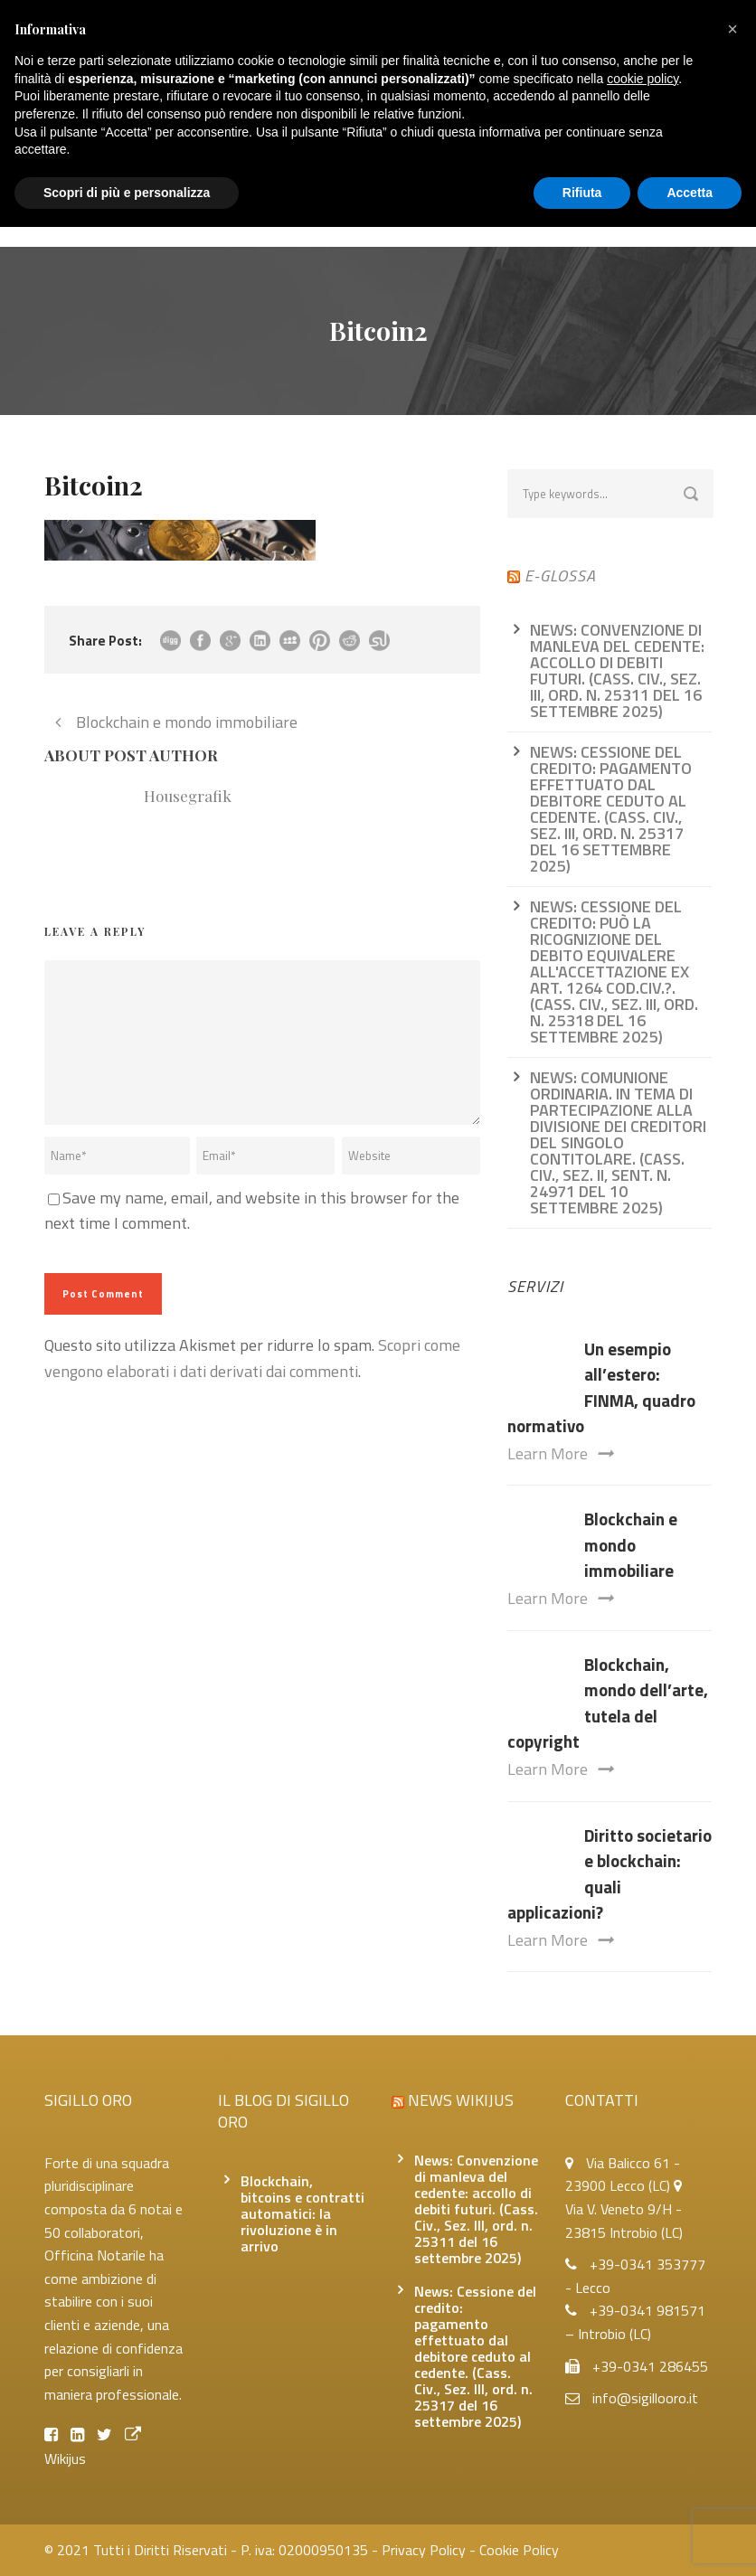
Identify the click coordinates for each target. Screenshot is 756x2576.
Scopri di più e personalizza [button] (126, 192)
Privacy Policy (424, 2550)
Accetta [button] (689, 192)
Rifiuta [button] (582, 192)
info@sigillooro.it (645, 2398)
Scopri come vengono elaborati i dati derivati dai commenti (252, 1358)
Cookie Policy (519, 2550)
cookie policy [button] (642, 78)
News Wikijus (461, 2100)
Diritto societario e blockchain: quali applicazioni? (609, 1874)
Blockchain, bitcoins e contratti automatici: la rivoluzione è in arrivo (302, 2213)
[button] (732, 28)
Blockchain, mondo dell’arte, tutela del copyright (607, 1703)
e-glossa (560, 575)
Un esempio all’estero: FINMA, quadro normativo (601, 1387)
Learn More (560, 1453)
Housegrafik (188, 796)
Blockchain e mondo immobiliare (630, 1544)
